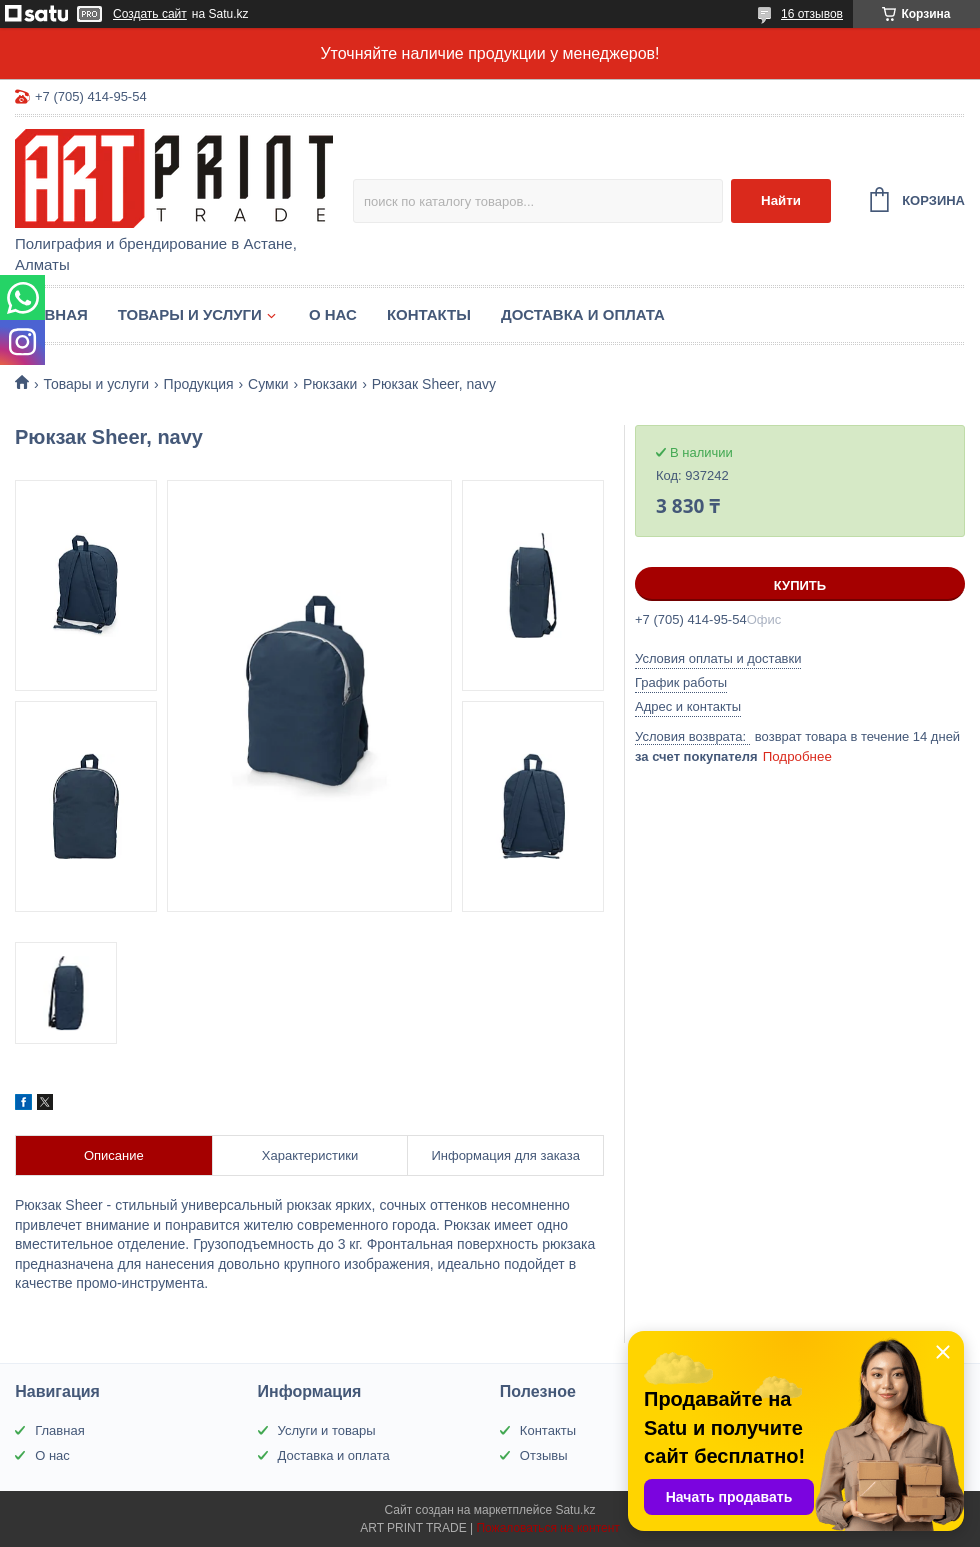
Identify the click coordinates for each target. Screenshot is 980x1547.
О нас (333, 314)
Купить (800, 585)
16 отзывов (812, 14)
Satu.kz (575, 1510)
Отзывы (544, 1455)
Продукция (199, 384)
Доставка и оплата (583, 314)
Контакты (429, 314)
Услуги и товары (327, 1430)
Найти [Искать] (781, 200)
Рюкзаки (330, 384)
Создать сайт (150, 14)
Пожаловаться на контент (547, 1528)
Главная (51, 314)
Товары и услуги (190, 314)
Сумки (268, 384)
